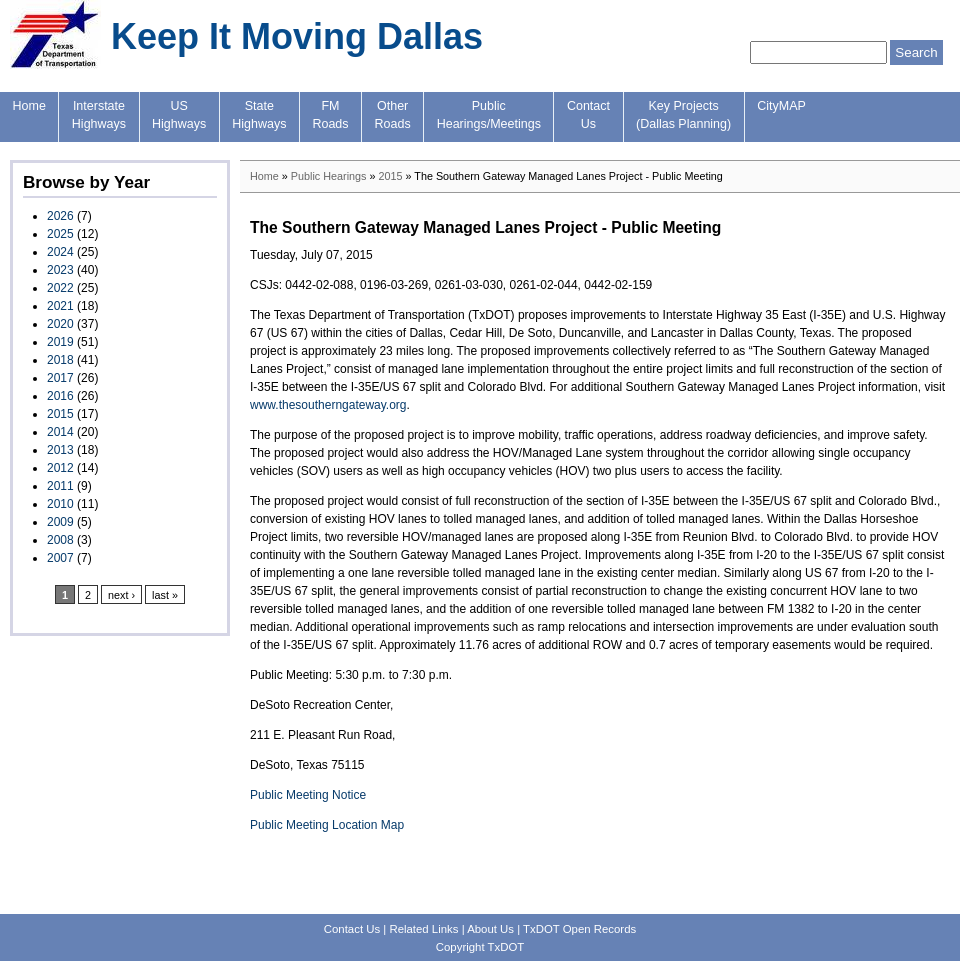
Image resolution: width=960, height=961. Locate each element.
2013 (60, 450)
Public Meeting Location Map (327, 825)
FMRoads (330, 115)
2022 (60, 288)
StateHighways (259, 115)
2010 (60, 504)
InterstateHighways (99, 115)
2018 (60, 360)
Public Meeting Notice (308, 795)
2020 (60, 324)
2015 (60, 414)
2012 (60, 468)
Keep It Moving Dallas (297, 36)
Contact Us (352, 929)
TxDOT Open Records (579, 929)
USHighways (179, 115)
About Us (490, 929)
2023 (60, 270)
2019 (60, 342)
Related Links (423, 929)
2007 (60, 558)
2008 (60, 540)
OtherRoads (393, 115)
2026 (60, 216)
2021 (60, 306)
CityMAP (781, 106)
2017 (60, 378)
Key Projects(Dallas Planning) (683, 115)
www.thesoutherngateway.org (328, 405)
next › (121, 595)
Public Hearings (329, 176)
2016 (60, 396)
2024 (60, 252)
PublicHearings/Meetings (489, 115)
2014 (60, 432)
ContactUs (588, 115)
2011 (60, 486)
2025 (60, 234)
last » (165, 595)
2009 (60, 522)
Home (29, 106)
